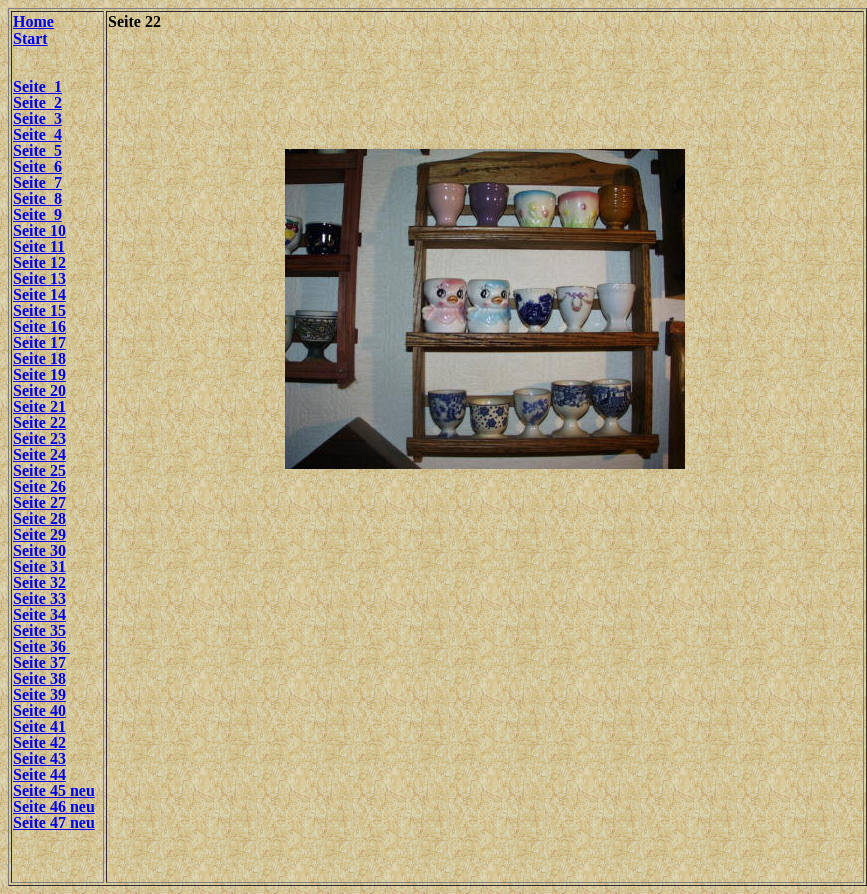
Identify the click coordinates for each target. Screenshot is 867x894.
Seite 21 (39, 406)
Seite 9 (37, 214)
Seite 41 (39, 726)
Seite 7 (37, 182)
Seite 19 (39, 374)
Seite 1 (37, 86)
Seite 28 (39, 518)
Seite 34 (39, 614)
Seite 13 (39, 278)
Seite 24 (39, 454)
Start (30, 38)
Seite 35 (39, 630)
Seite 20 (39, 390)
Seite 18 (39, 358)
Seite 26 (39, 486)
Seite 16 (39, 326)
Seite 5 (37, 150)
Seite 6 (37, 166)
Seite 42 (39, 742)
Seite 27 (39, 502)
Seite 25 (39, 470)
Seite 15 (39, 310)
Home (33, 21)
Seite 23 (39, 438)
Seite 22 (39, 422)
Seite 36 (41, 646)
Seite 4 (37, 134)
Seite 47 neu (54, 822)
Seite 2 (37, 102)
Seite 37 (39, 662)
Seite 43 (39, 758)
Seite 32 (39, 582)
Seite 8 (37, 198)
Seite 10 (39, 230)
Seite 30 (39, 550)
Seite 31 (39, 566)
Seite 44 (39, 774)
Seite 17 (39, 342)
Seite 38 (39, 678)
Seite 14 (39, 294)
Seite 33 (39, 598)
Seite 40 (39, 710)
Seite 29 (39, 534)
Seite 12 (39, 262)
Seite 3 (37, 118)
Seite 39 (39, 694)
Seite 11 (39, 246)
